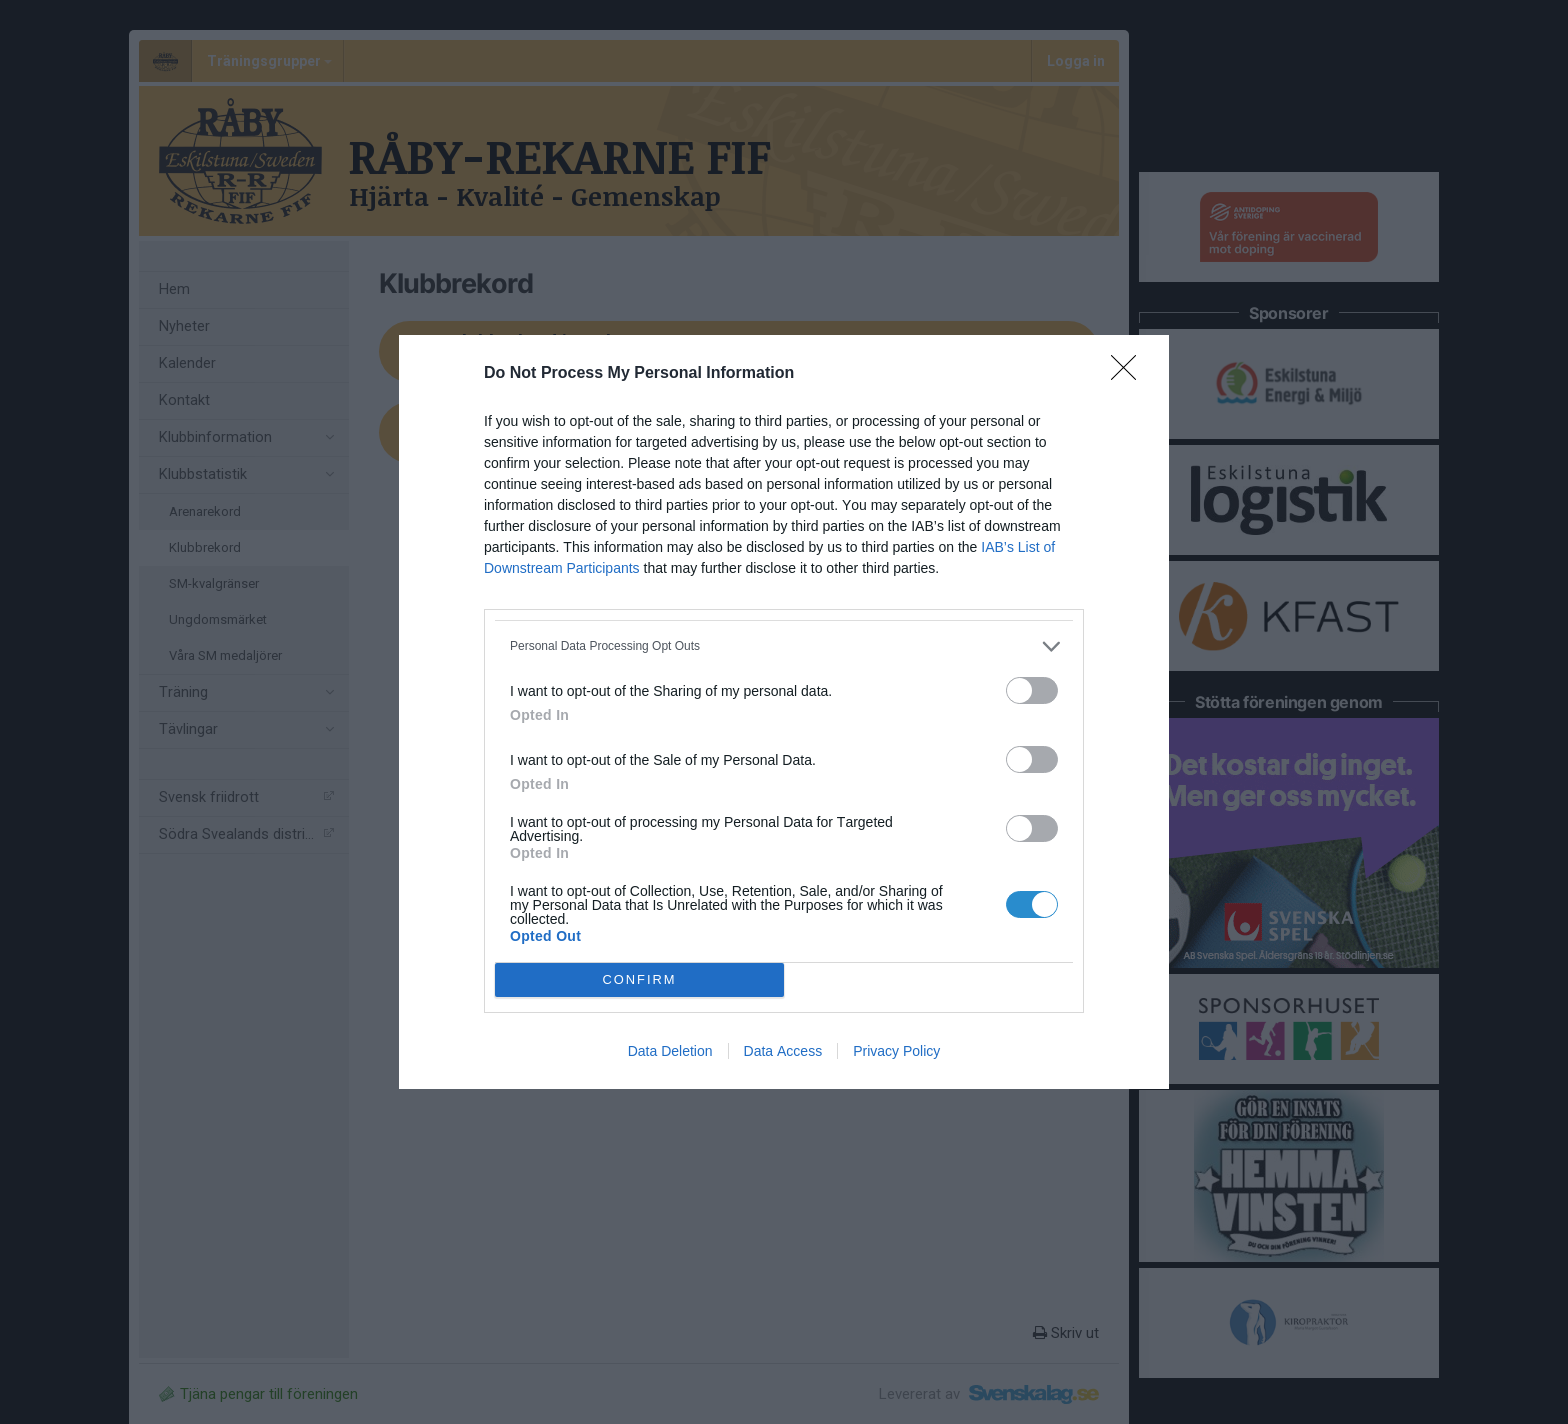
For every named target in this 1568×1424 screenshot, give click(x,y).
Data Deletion (670, 1051)
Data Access (783, 1051)
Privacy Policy (896, 1051)
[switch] (1032, 690)
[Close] (1130, 374)
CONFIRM (639, 980)
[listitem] (784, 646)
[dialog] (784, 712)
